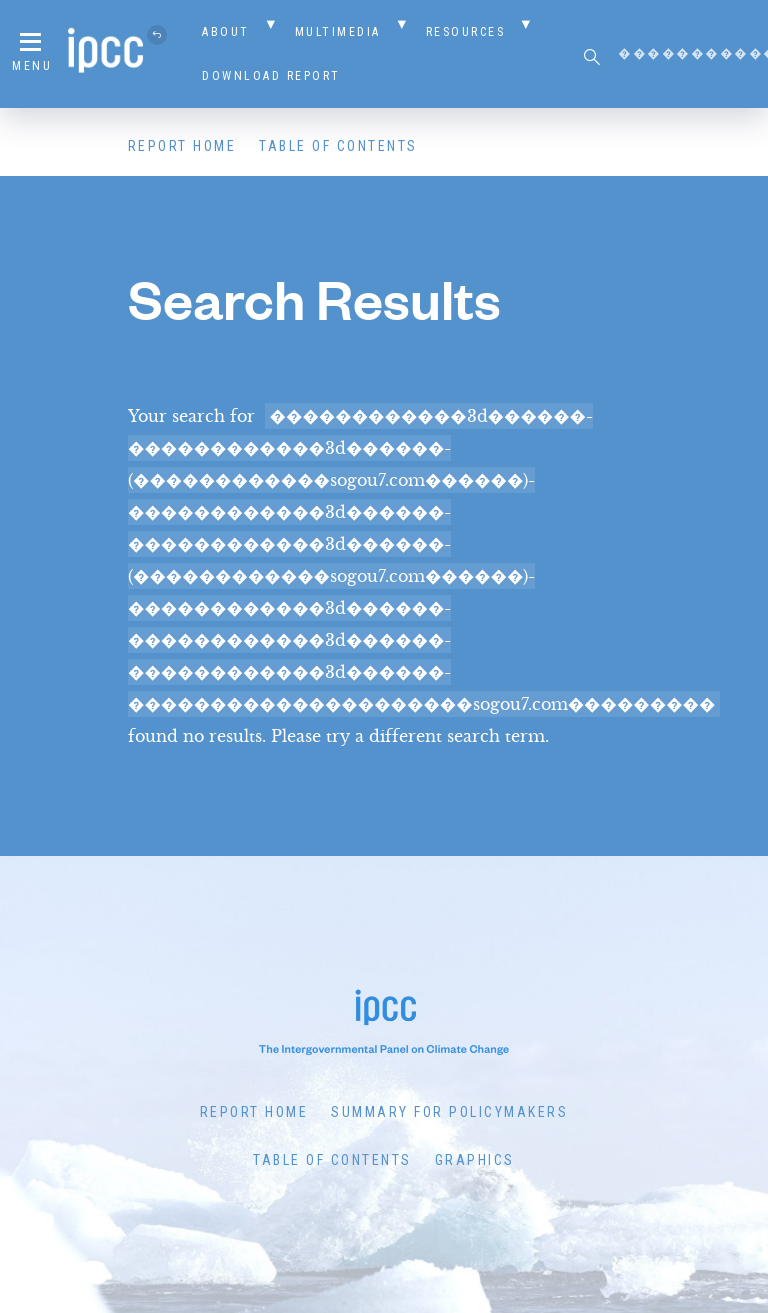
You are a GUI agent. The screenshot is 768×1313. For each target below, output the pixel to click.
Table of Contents (338, 146)
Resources (466, 32)
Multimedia (338, 32)
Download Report (271, 76)
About (226, 32)
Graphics (475, 1160)
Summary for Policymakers (449, 1112)
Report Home (182, 146)
